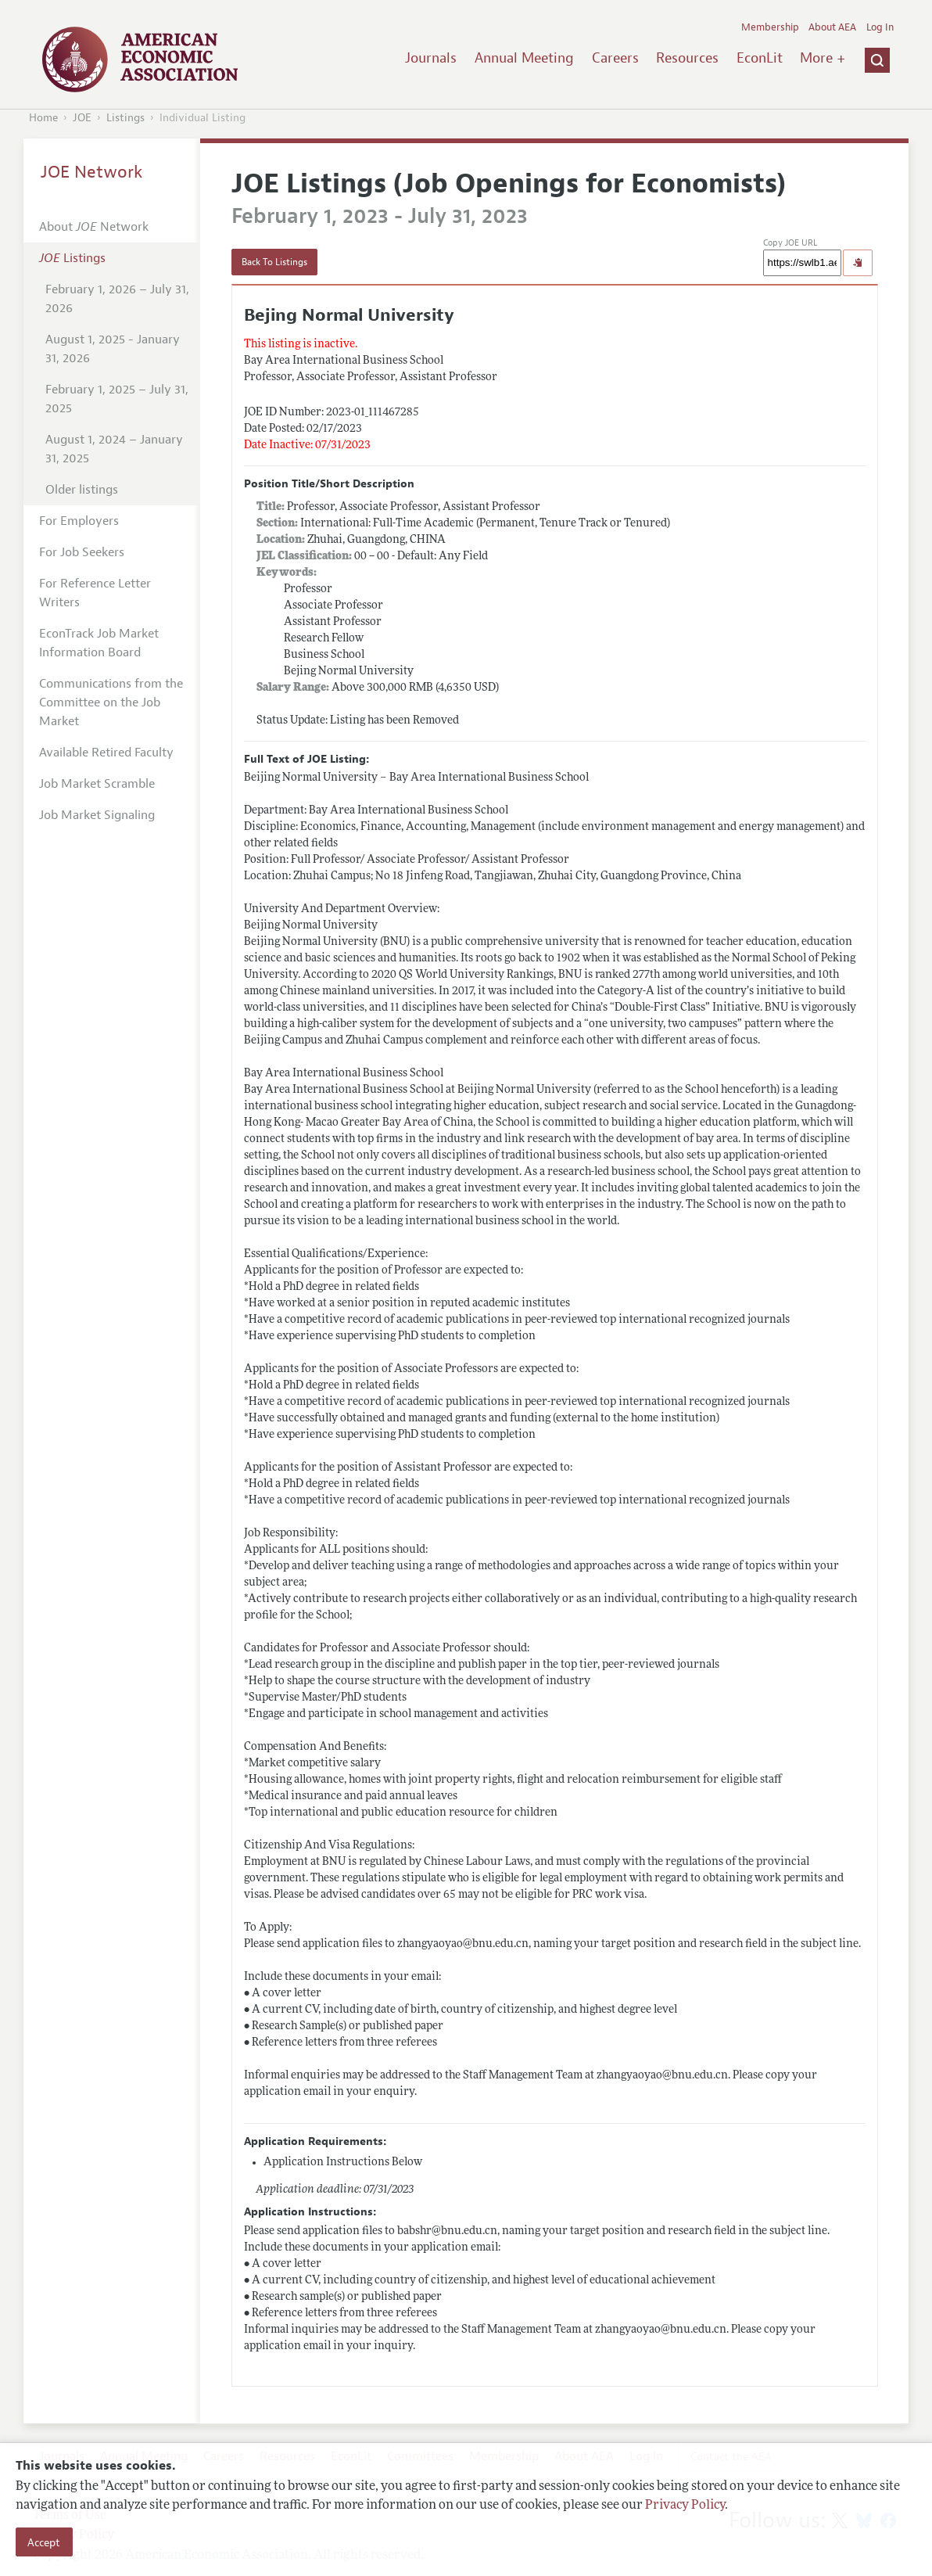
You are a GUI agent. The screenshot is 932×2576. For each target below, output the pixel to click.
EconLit (760, 57)
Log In (880, 27)
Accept (43, 2542)
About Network (94, 227)
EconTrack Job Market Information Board (99, 643)
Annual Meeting (524, 57)
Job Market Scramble (97, 784)
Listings (125, 117)
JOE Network (92, 172)
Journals (431, 57)
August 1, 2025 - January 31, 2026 (112, 349)
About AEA (832, 27)
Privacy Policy (685, 2505)
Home (43, 117)
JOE (82, 117)
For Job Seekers (81, 552)
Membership (770, 27)
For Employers (79, 521)
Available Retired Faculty (106, 752)
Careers (615, 57)
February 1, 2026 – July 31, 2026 (117, 299)
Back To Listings (274, 262)
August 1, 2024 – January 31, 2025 (114, 449)
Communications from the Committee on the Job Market (111, 702)
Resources (687, 57)
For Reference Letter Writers (95, 593)
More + (822, 57)
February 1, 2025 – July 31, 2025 (116, 399)
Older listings (81, 490)
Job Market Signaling (97, 815)
